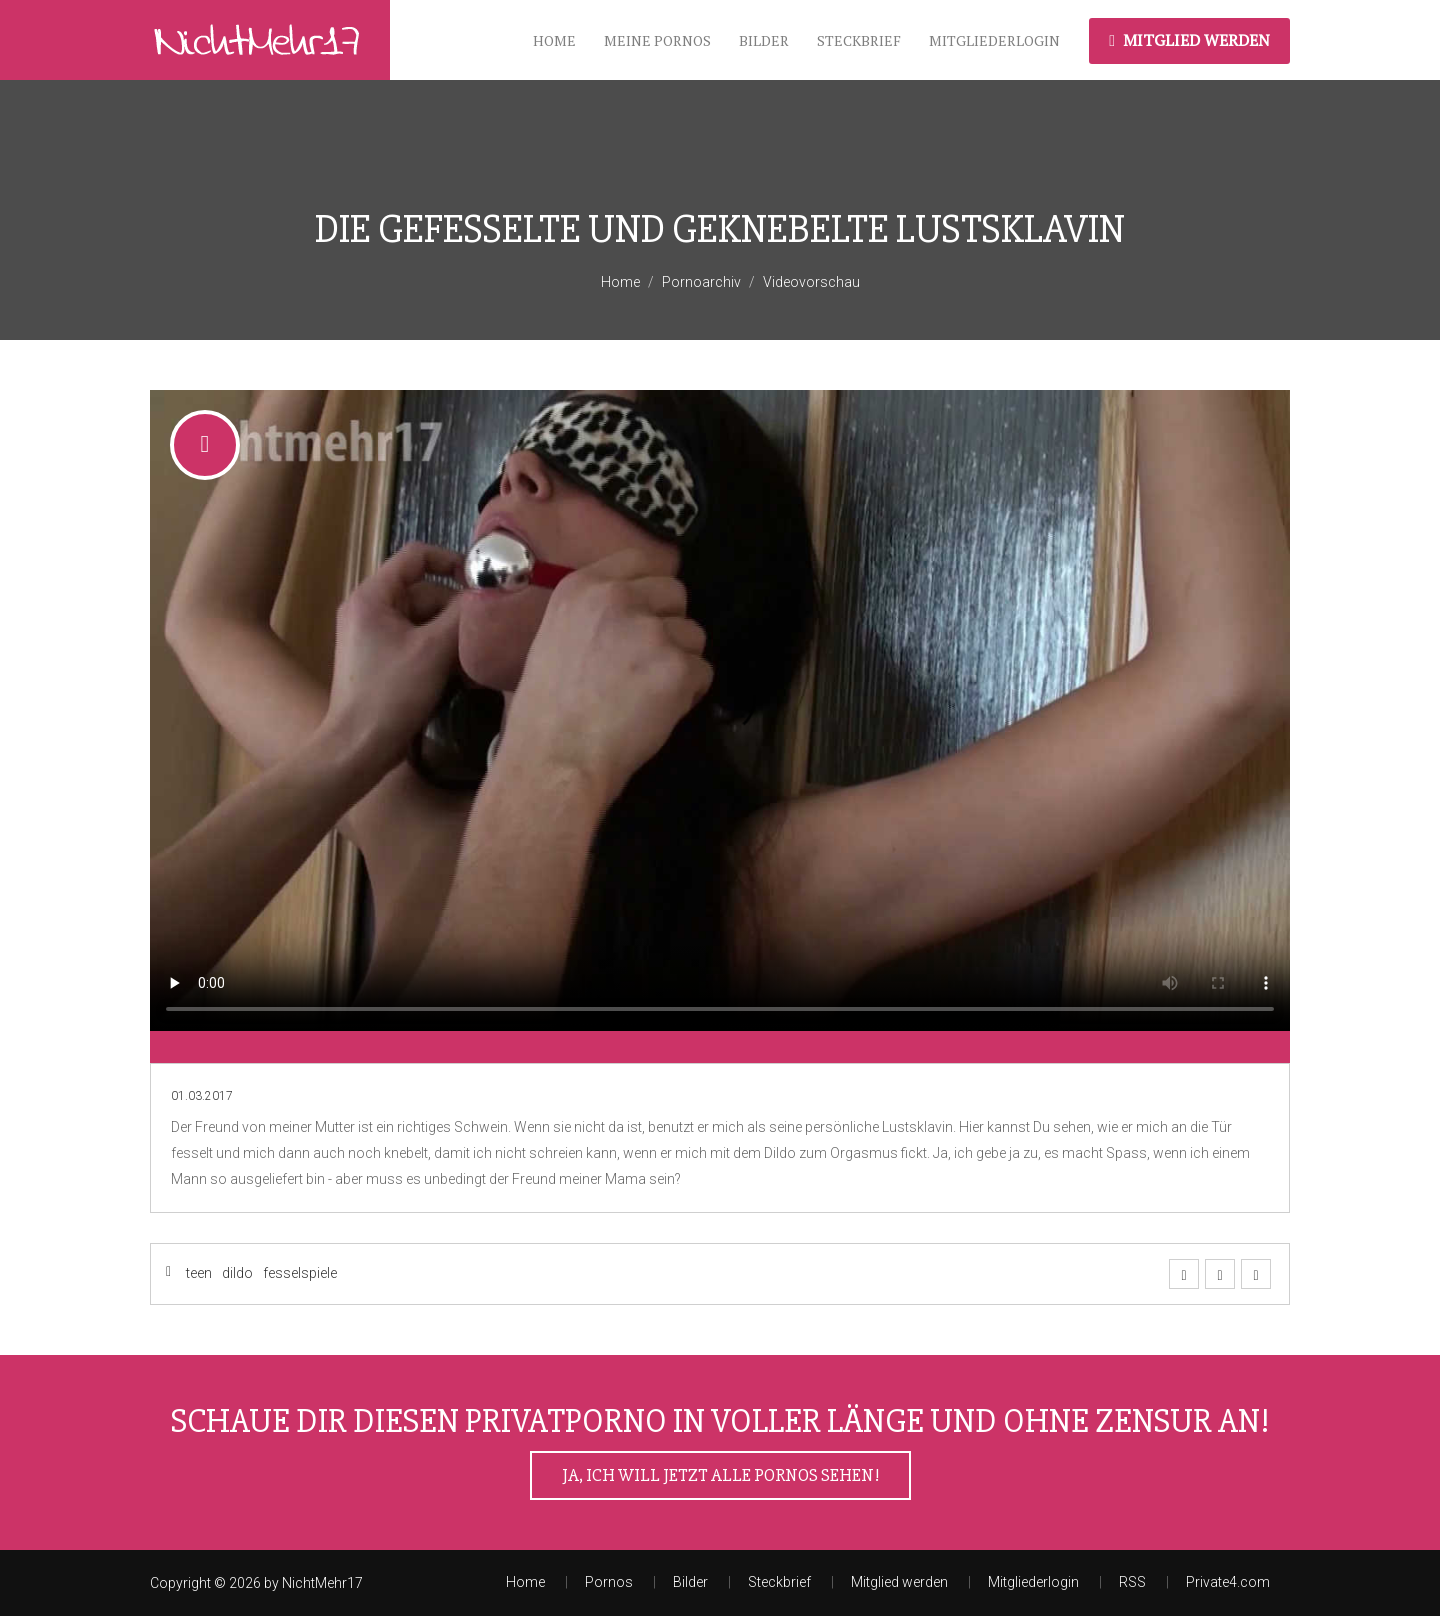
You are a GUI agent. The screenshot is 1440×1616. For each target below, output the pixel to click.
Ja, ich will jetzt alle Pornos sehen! (720, 1475)
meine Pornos (657, 40)
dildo (237, 1273)
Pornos (609, 1582)
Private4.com (1228, 1582)
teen (199, 1273)
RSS (1132, 1582)
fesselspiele (300, 1273)
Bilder (764, 40)
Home (554, 40)
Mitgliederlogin (994, 40)
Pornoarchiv (701, 282)
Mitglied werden (1189, 40)
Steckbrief (859, 40)
